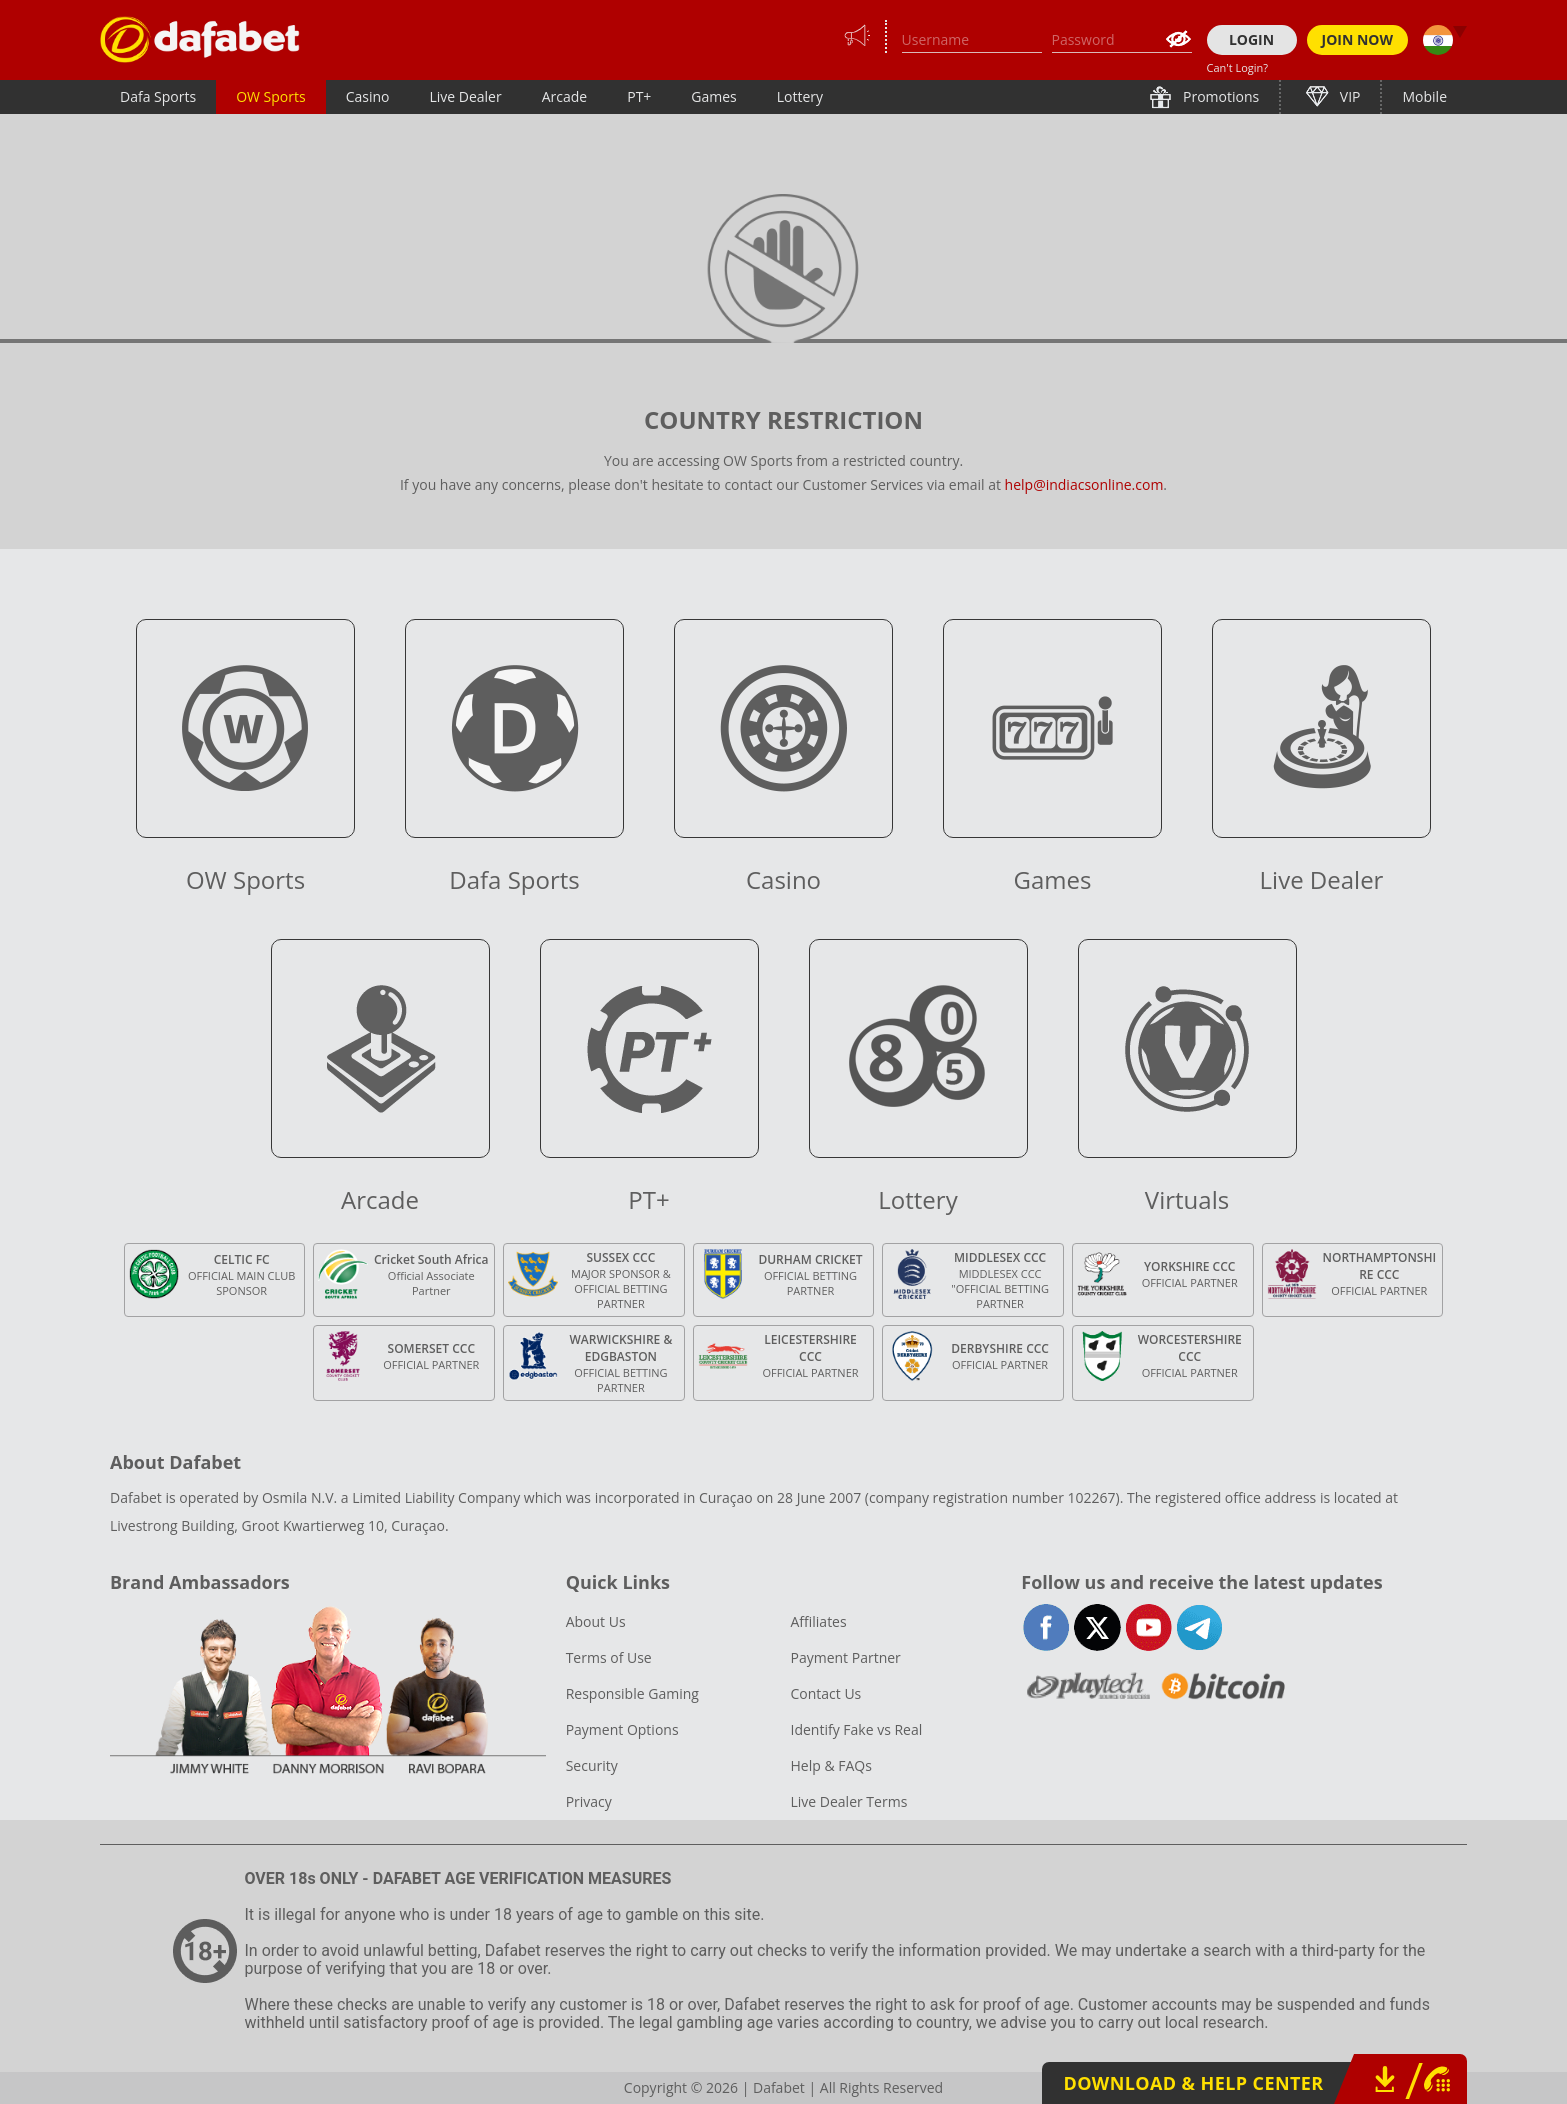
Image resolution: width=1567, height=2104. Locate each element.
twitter (1097, 1627)
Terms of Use (609, 1657)
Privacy (589, 1801)
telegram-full (1199, 1627)
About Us (596, 1621)
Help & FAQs (830, 1765)
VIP (1348, 96)
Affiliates (818, 1621)
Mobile (1424, 96)
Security (592, 1765)
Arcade (565, 96)
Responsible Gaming (632, 1693)
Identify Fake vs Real (856, 1729)
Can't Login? (1238, 67)
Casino (368, 96)
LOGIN (1251, 39)
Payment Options (622, 1729)
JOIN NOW (1358, 39)
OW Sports (271, 96)
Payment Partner (845, 1657)
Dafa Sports (158, 96)
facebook (1046, 1627)
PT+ (639, 96)
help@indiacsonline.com (1084, 484)
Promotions (1219, 96)
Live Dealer (465, 96)
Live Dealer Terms (848, 1801)
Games (713, 96)
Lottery (800, 96)
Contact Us (825, 1693)
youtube (1148, 1627)
